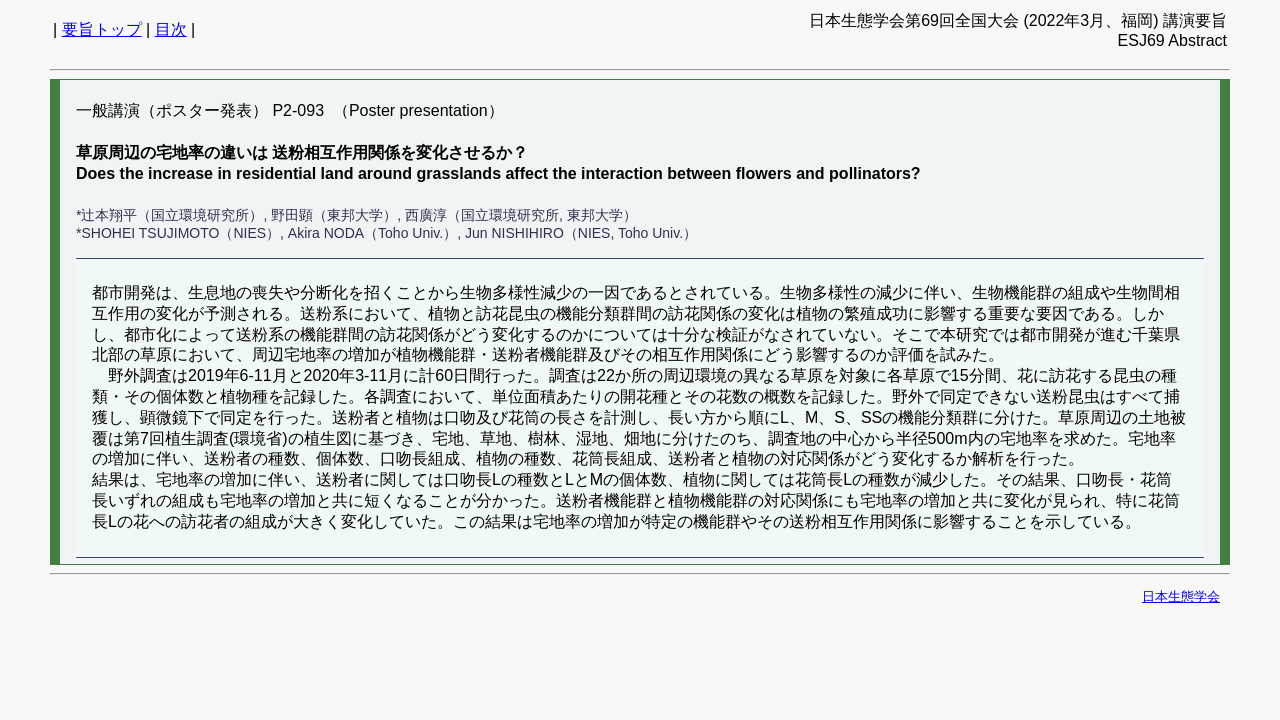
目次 (171, 29)
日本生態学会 (1181, 596)
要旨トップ (102, 29)
